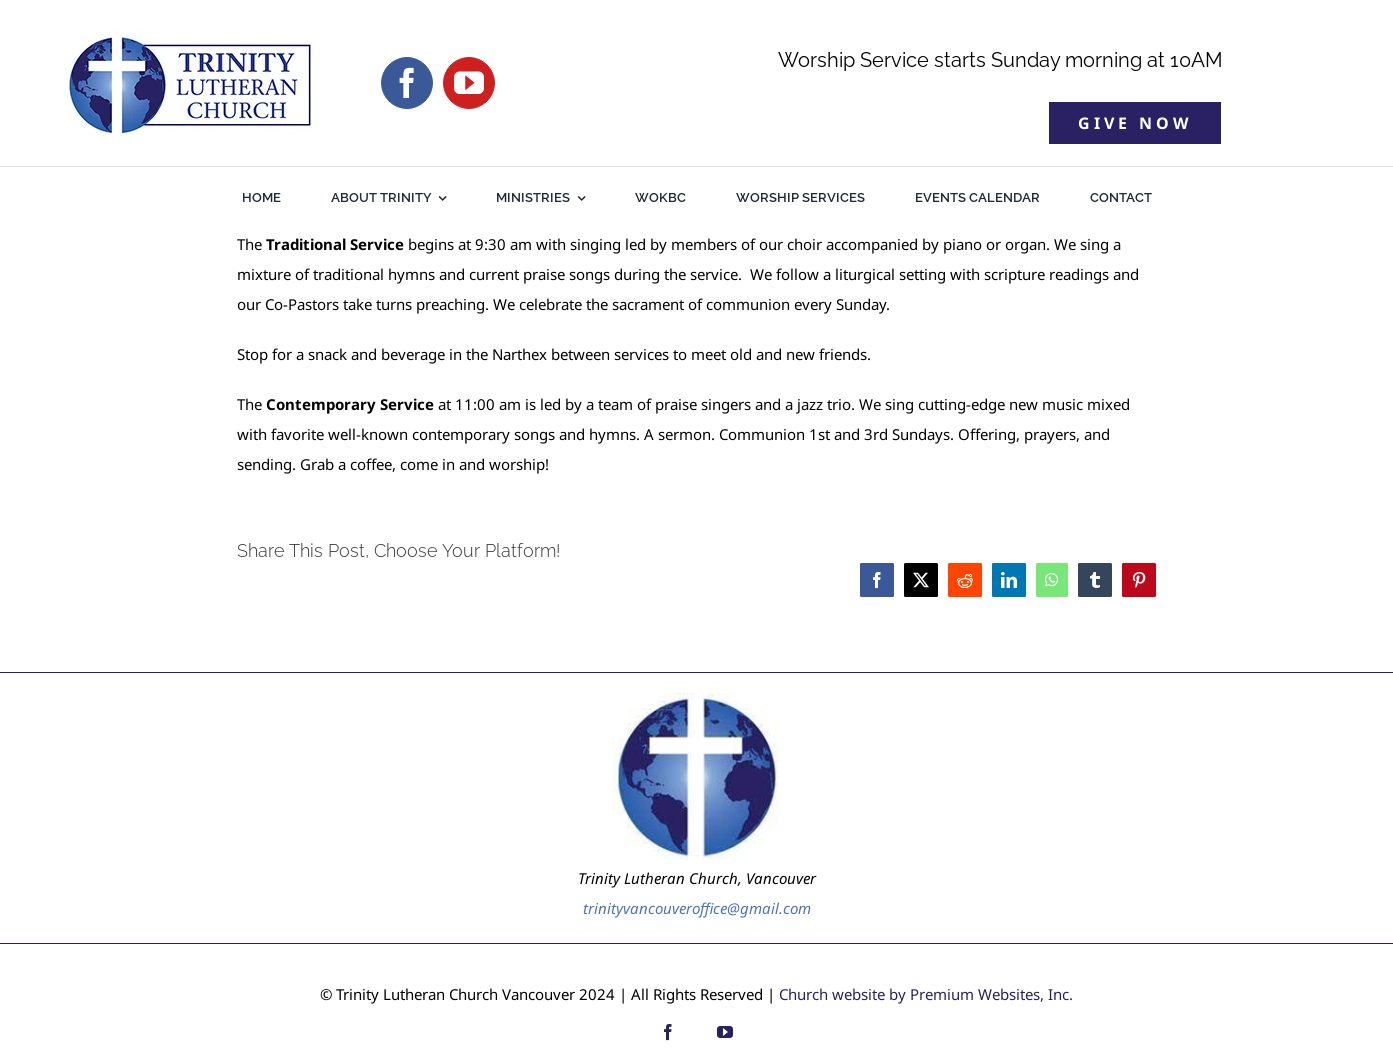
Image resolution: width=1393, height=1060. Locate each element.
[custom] (696, 1032)
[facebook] (407, 83)
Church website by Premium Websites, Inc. (926, 994)
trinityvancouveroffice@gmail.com (697, 908)
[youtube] (469, 83)
